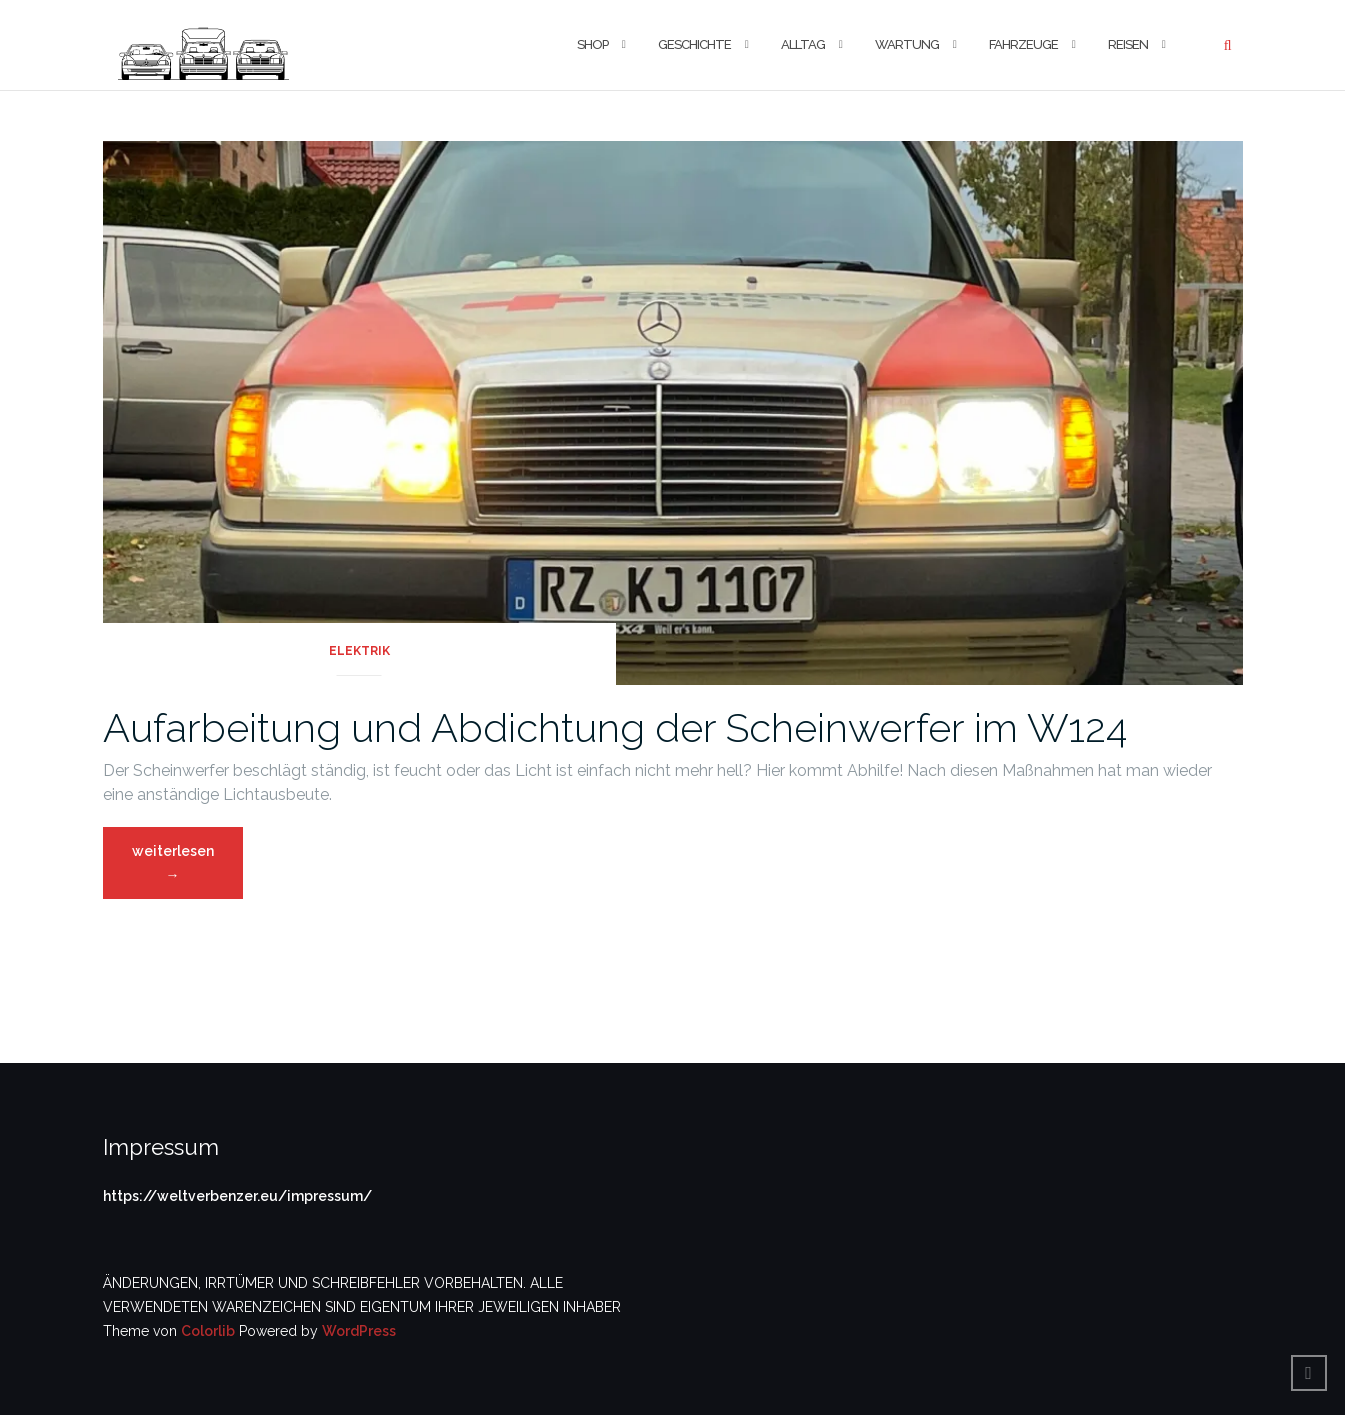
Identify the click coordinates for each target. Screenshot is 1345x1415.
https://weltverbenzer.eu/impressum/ (237, 1196)
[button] (203, 45)
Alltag (803, 44)
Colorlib (208, 1331)
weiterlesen (174, 868)
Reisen (1128, 44)
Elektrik (359, 651)
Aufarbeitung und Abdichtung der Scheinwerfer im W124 (615, 727)
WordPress (359, 1331)
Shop (592, 44)
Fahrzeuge (1023, 44)
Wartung (907, 44)
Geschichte (694, 44)
